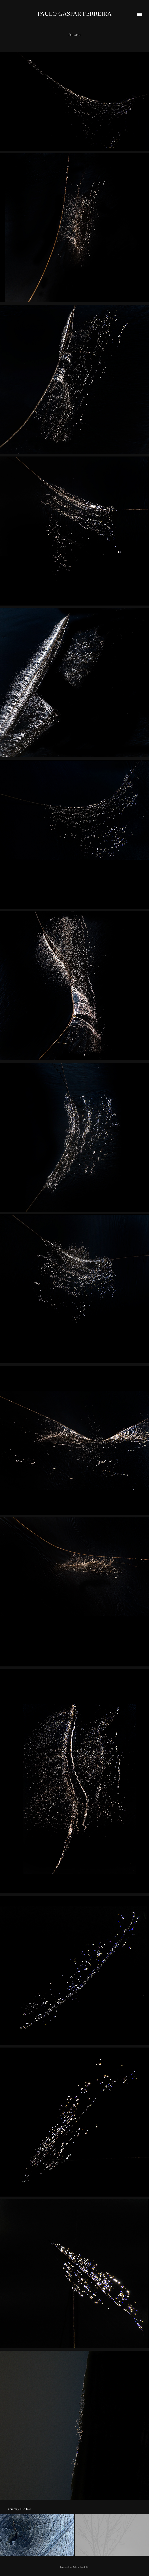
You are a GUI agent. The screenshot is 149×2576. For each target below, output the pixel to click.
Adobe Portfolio (81, 2567)
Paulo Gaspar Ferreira (74, 13)
